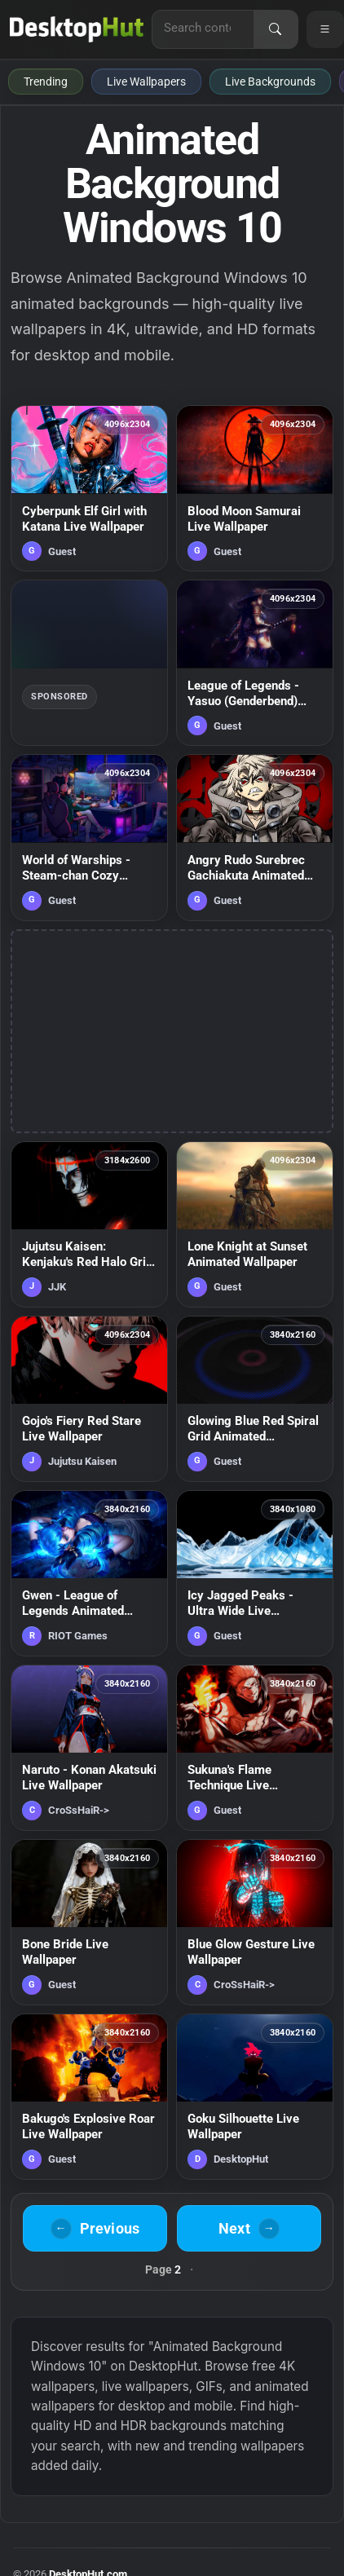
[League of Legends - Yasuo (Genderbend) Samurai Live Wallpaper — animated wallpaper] (255, 662)
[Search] (276, 29)
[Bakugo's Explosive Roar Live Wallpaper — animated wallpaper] (89, 2096)
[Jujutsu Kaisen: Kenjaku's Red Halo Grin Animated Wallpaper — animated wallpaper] (89, 1224)
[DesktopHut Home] (76, 29)
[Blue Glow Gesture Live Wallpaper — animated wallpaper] (255, 1922)
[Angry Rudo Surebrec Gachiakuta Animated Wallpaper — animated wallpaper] (255, 837)
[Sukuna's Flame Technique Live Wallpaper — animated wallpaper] (255, 1747)
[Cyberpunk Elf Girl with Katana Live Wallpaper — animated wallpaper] (89, 488)
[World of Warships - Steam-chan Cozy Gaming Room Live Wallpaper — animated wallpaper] (89, 837)
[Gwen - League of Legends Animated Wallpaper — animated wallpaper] (89, 1573)
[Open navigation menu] (325, 29)
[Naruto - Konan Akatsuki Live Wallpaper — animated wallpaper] (89, 1747)
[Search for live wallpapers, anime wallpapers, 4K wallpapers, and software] (203, 28)
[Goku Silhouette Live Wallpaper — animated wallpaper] (255, 2096)
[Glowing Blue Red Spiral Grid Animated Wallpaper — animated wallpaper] (255, 1399)
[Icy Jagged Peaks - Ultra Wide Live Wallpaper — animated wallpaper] (255, 1573)
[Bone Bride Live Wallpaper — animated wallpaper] (89, 1922)
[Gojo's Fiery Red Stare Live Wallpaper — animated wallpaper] (89, 1399)
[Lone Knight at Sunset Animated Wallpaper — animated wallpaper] (255, 1224)
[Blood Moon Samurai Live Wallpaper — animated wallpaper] (255, 488)
